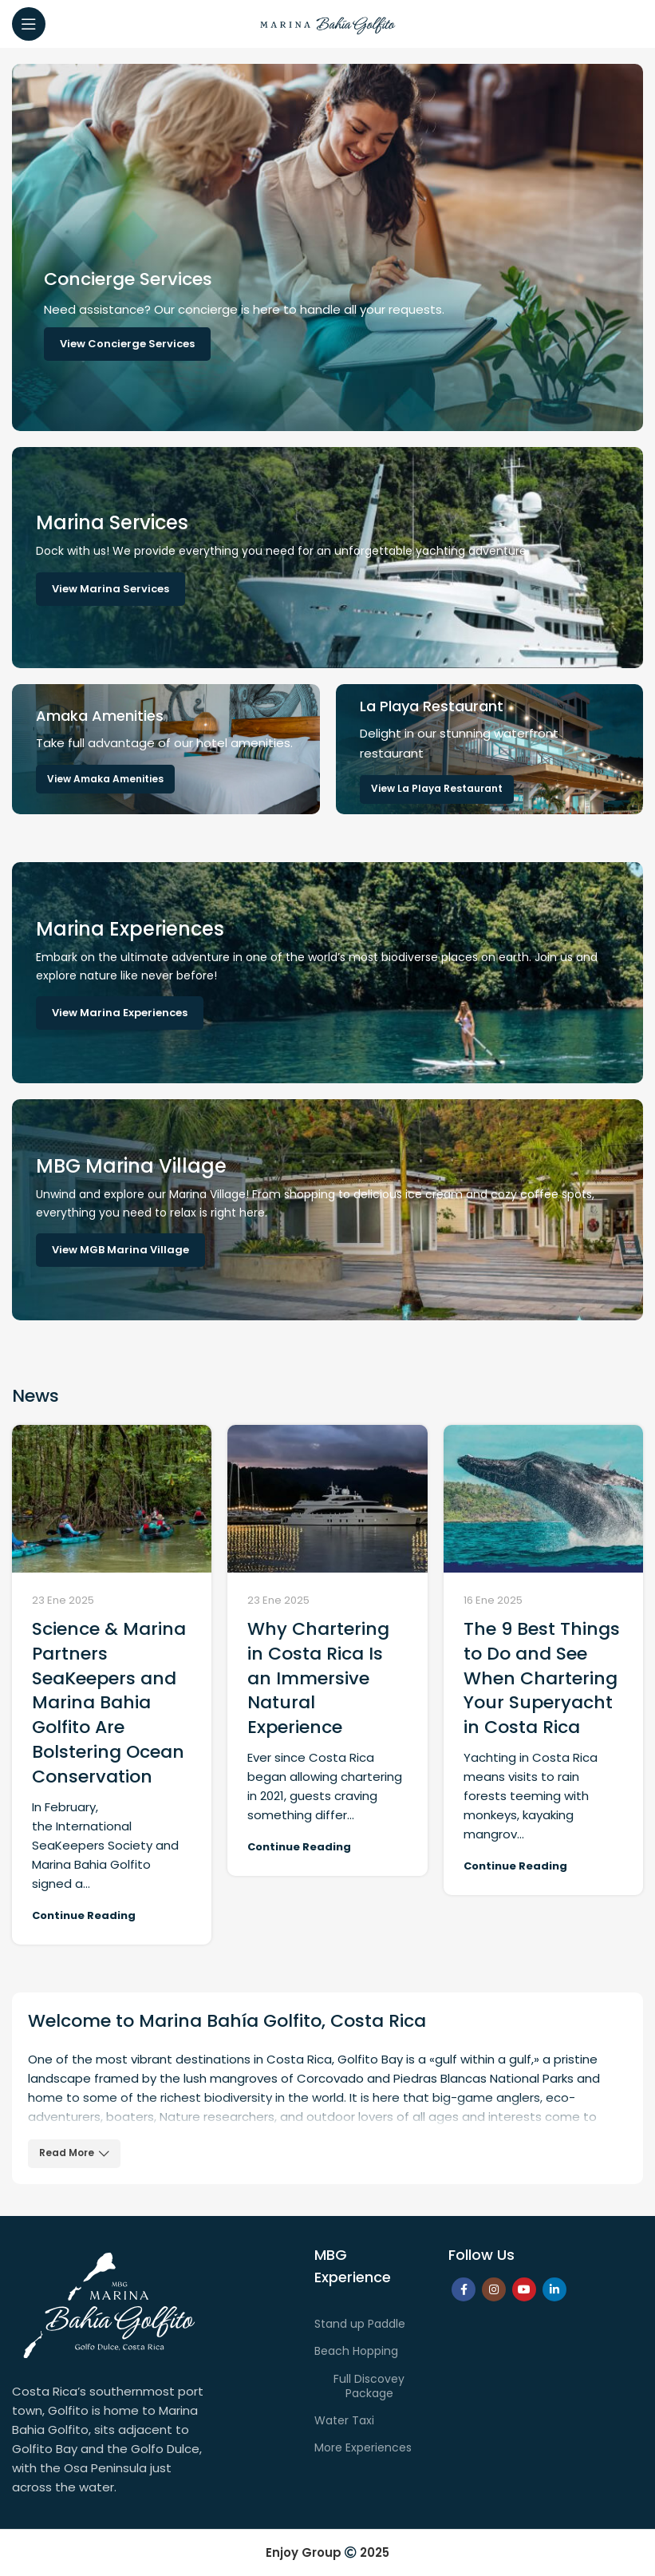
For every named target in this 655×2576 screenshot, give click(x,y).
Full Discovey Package (368, 2386)
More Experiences (363, 2447)
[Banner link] (327, 557)
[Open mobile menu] (28, 24)
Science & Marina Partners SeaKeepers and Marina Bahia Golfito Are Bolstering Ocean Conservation (109, 1702)
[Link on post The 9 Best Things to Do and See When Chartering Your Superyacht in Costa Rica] (543, 1499)
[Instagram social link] (494, 2289)
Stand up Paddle (359, 2324)
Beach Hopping (356, 2351)
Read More (74, 2152)
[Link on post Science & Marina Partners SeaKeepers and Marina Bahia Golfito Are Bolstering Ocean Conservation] (111, 1499)
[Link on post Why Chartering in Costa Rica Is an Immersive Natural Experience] (327, 1499)
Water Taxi (344, 2420)
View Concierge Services (127, 343)
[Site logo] (328, 22)
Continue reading (84, 1915)
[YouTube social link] (524, 2289)
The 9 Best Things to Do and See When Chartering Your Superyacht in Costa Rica (542, 1677)
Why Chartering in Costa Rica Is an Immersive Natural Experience (318, 1677)
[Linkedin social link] (554, 2289)
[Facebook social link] (463, 2289)
